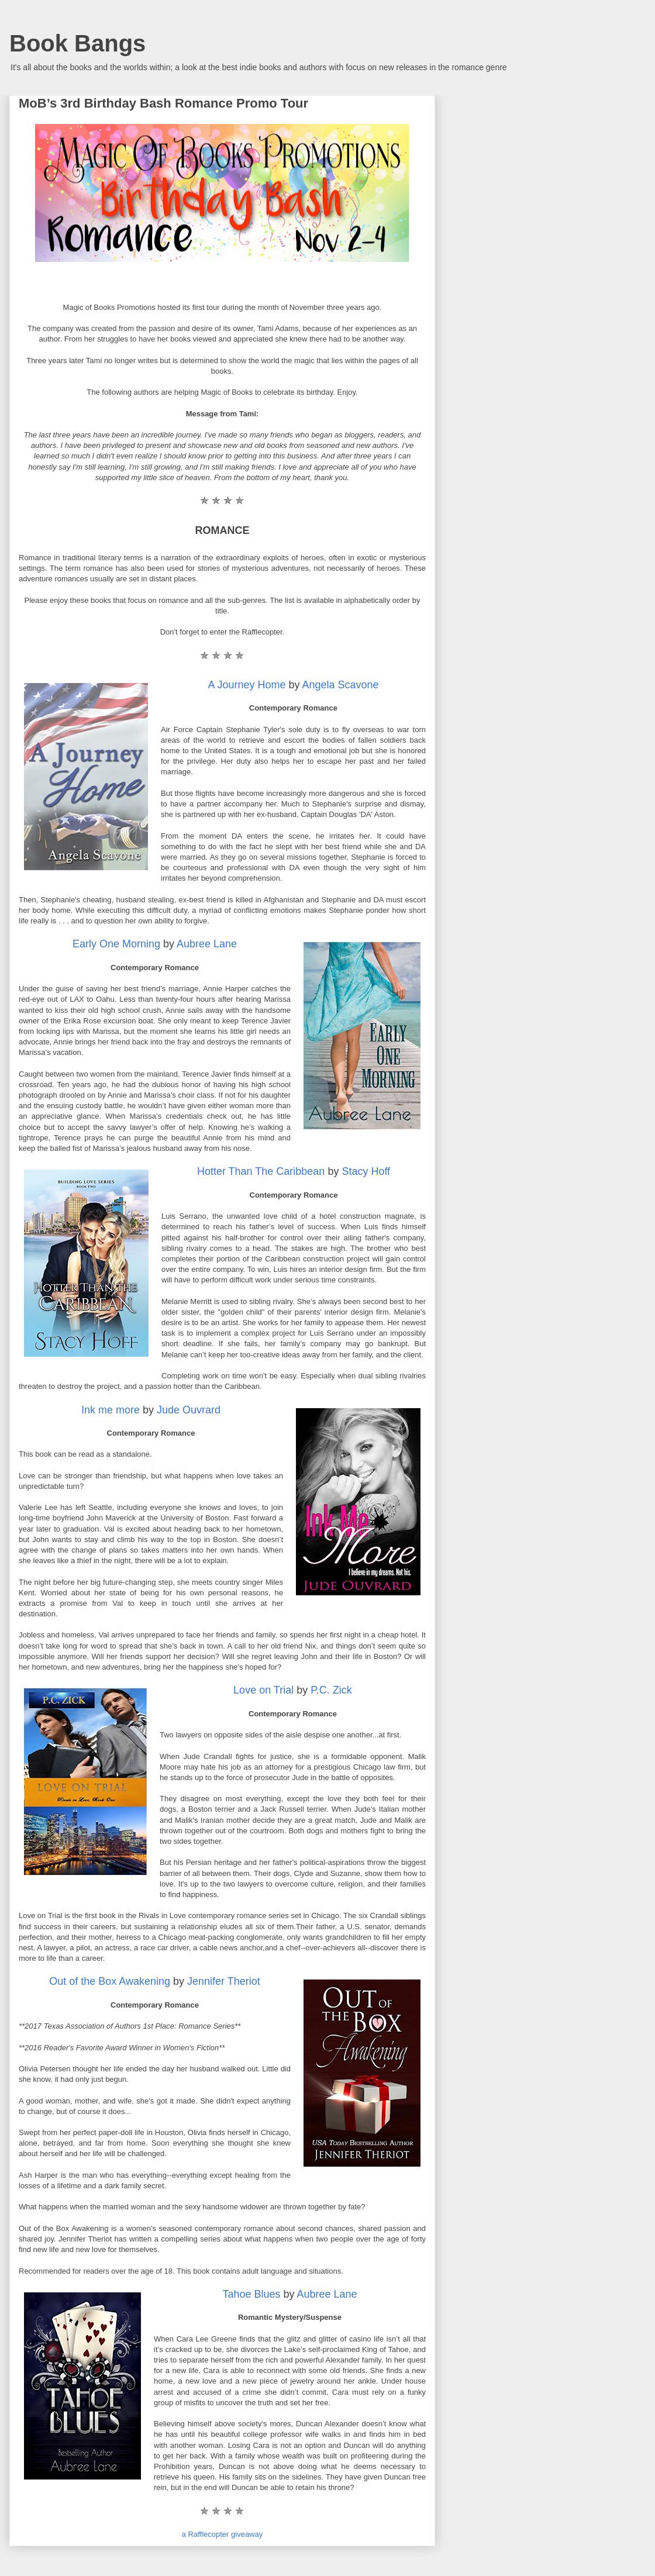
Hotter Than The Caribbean (261, 1171)
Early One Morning (116, 944)
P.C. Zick (331, 1690)
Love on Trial (263, 1690)
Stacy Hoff (366, 1171)
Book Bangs (77, 43)
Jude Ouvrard (188, 1410)
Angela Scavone (340, 685)
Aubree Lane (207, 944)
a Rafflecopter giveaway (222, 2534)
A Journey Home (246, 685)
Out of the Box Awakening (109, 1981)
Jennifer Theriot (223, 1981)
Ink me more (110, 1410)
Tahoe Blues (251, 2294)
